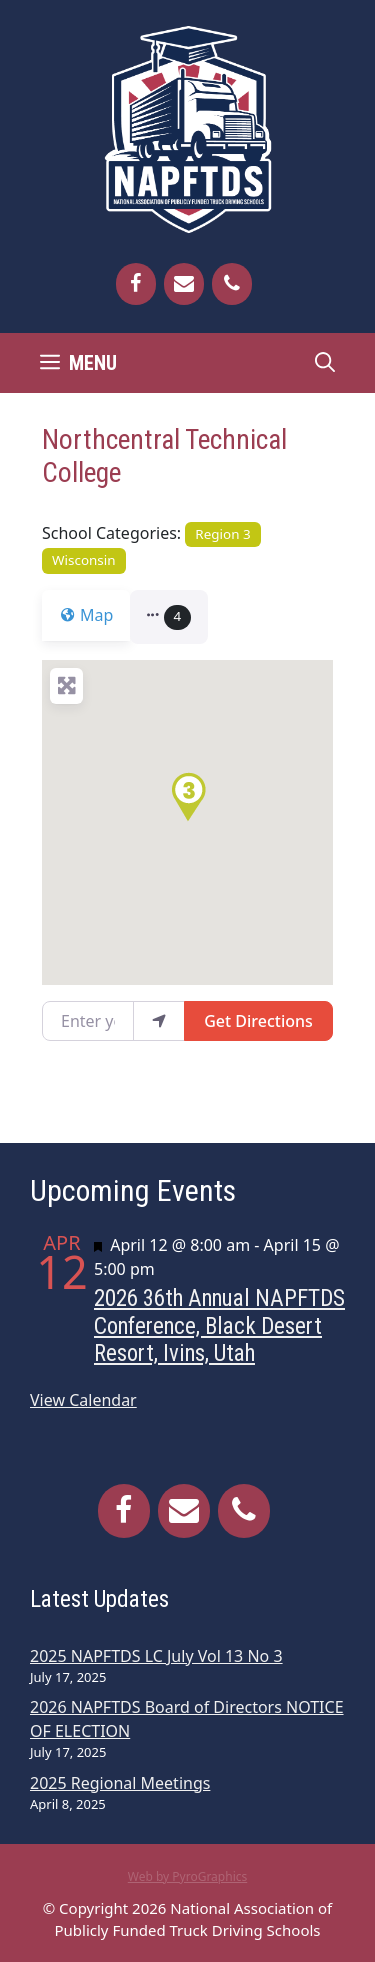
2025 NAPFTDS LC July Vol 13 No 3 (156, 1656)
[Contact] (184, 284)
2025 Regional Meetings (120, 1783)
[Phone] (232, 284)
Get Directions (258, 1021)
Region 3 (222, 534)
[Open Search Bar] (325, 363)
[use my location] (159, 1021)
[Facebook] (136, 284)
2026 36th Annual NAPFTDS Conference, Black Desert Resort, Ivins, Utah (219, 1326)
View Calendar (83, 1400)
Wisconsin (84, 560)
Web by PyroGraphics (188, 1876)
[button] (181, 617)
